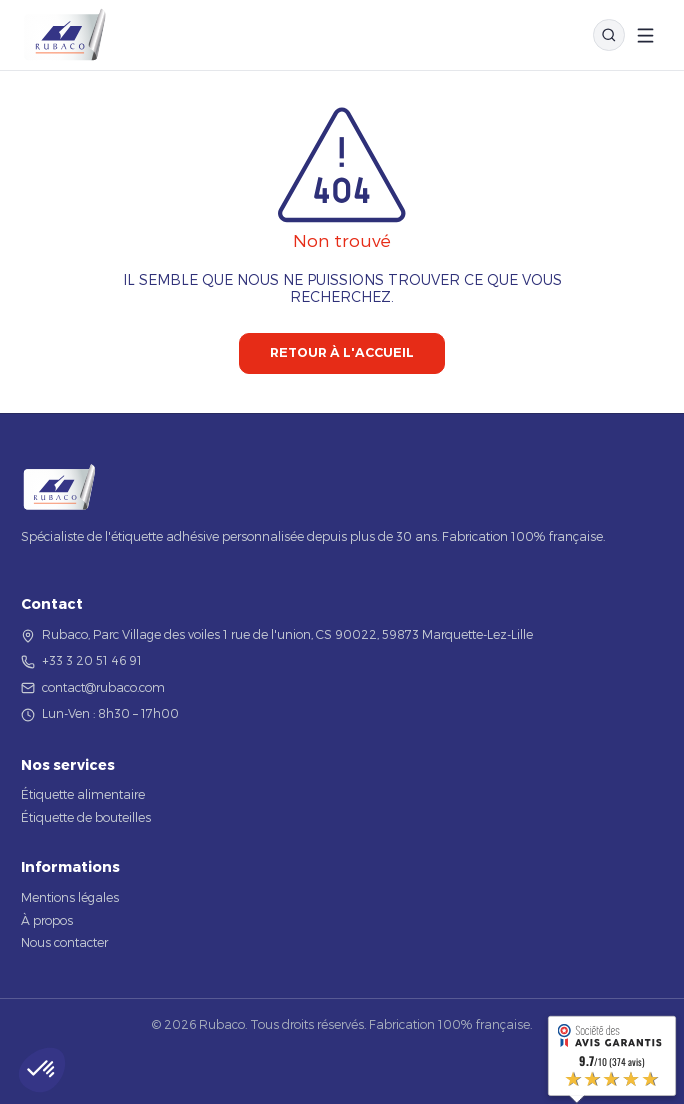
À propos (47, 920)
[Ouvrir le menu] (645, 35)
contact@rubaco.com (103, 687)
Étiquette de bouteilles (86, 817)
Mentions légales (70, 897)
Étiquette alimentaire (83, 794)
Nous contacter (64, 942)
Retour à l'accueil (342, 352)
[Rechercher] (609, 35)
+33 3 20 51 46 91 (92, 660)
